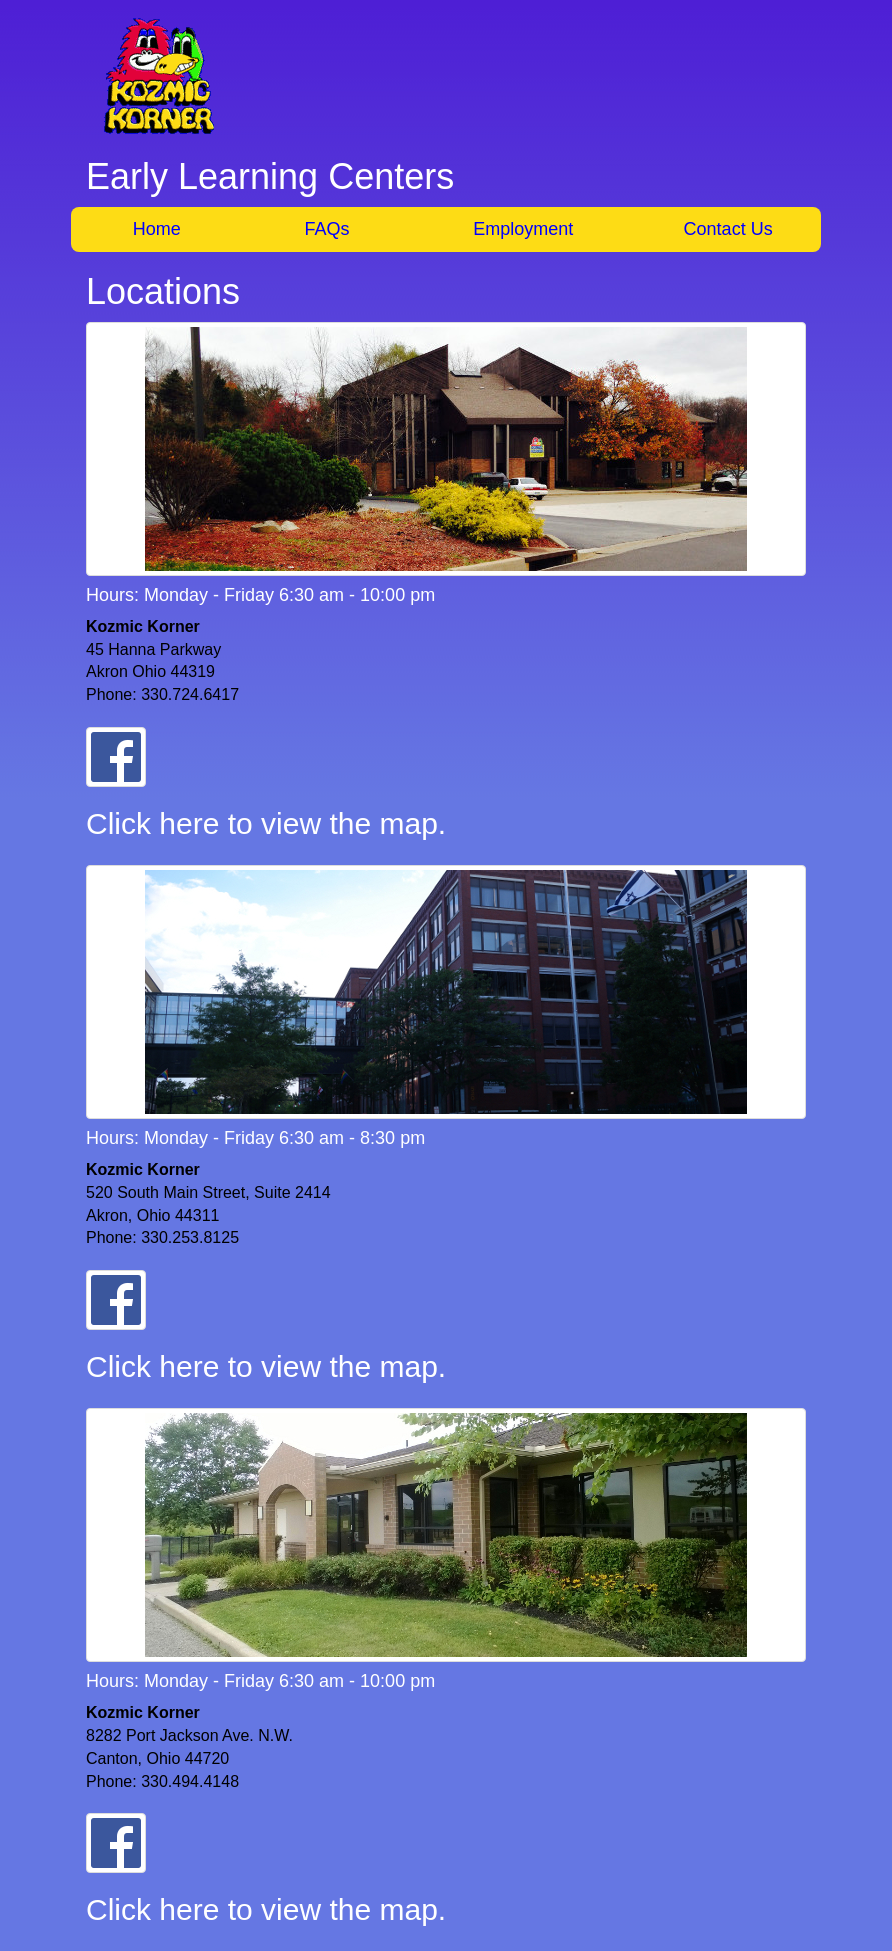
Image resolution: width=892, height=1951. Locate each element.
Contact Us (728, 229)
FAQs (327, 229)
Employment (523, 229)
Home (157, 229)
